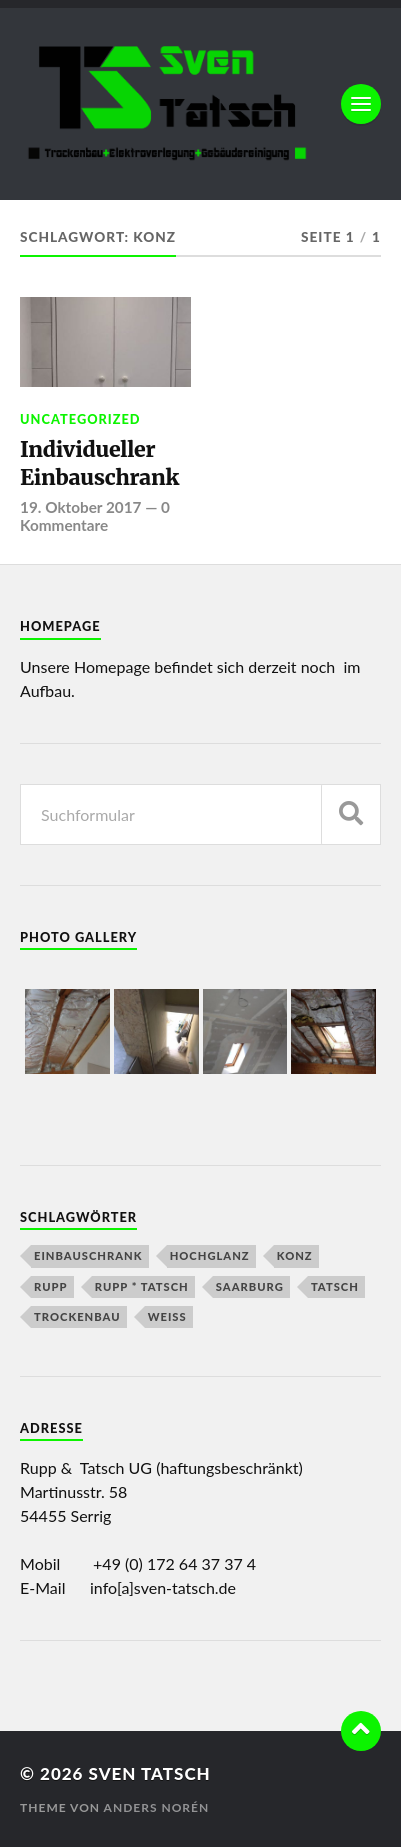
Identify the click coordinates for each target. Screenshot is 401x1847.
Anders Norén (157, 1807)
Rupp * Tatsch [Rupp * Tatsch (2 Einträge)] (142, 1286)
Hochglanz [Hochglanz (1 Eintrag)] (210, 1255)
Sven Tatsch (150, 1773)
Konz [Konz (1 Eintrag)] (295, 1255)
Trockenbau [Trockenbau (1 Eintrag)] (77, 1316)
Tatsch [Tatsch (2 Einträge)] (335, 1286)
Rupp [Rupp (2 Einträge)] (51, 1286)
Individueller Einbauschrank (99, 463)
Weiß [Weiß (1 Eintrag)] (167, 1316)
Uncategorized (80, 419)
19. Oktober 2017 (80, 507)
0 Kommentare (95, 516)
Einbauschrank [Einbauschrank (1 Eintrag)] (88, 1255)
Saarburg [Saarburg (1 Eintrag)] (250, 1286)
